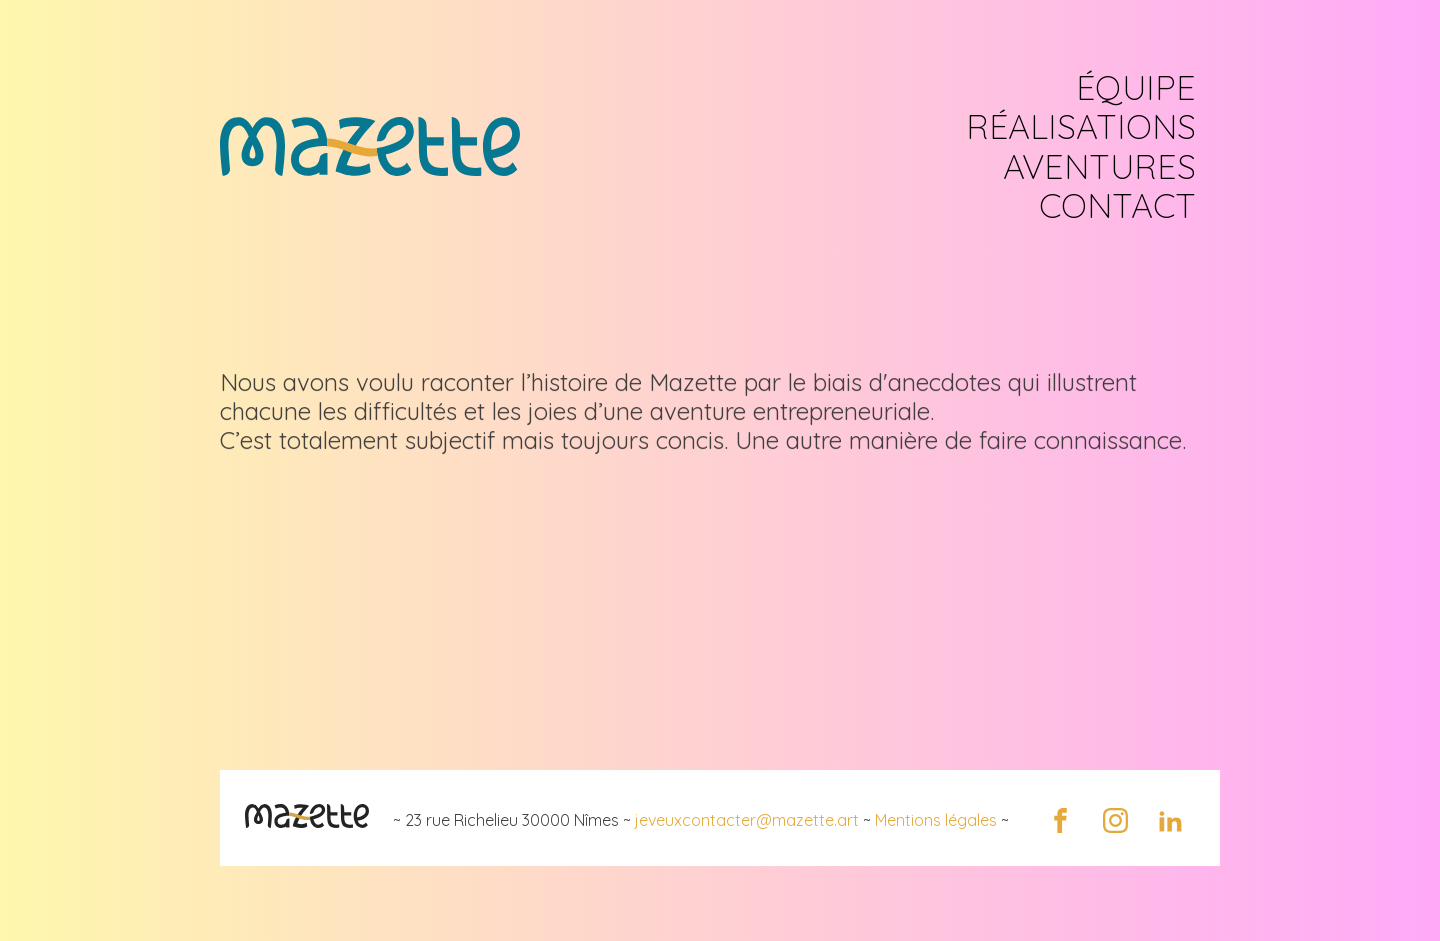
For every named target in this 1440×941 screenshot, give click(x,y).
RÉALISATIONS (1081, 126)
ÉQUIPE (1136, 87)
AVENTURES (1099, 166)
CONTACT (1117, 205)
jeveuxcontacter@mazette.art (747, 820)
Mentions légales (936, 820)
